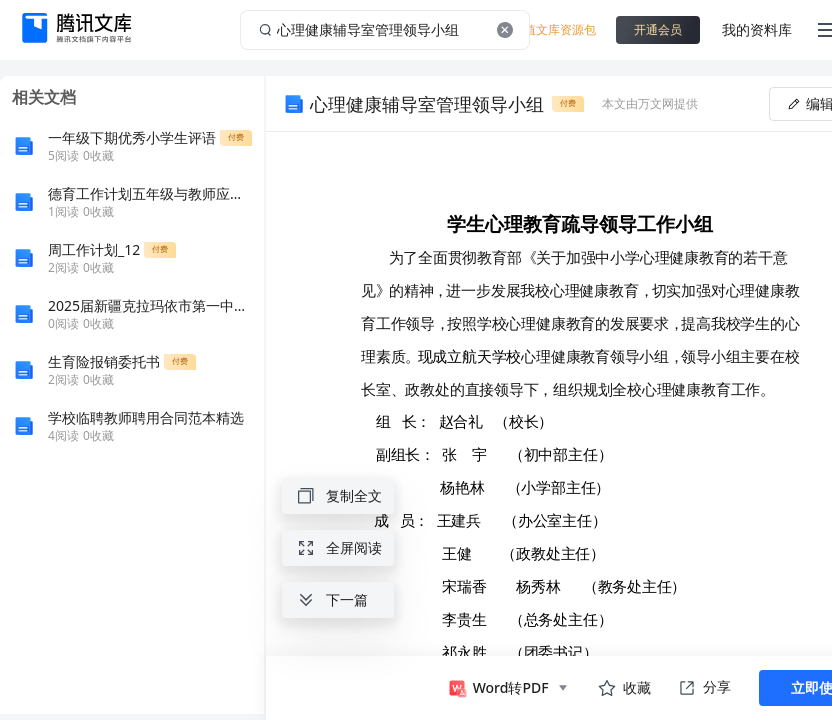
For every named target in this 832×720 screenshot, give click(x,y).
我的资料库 (757, 29)
